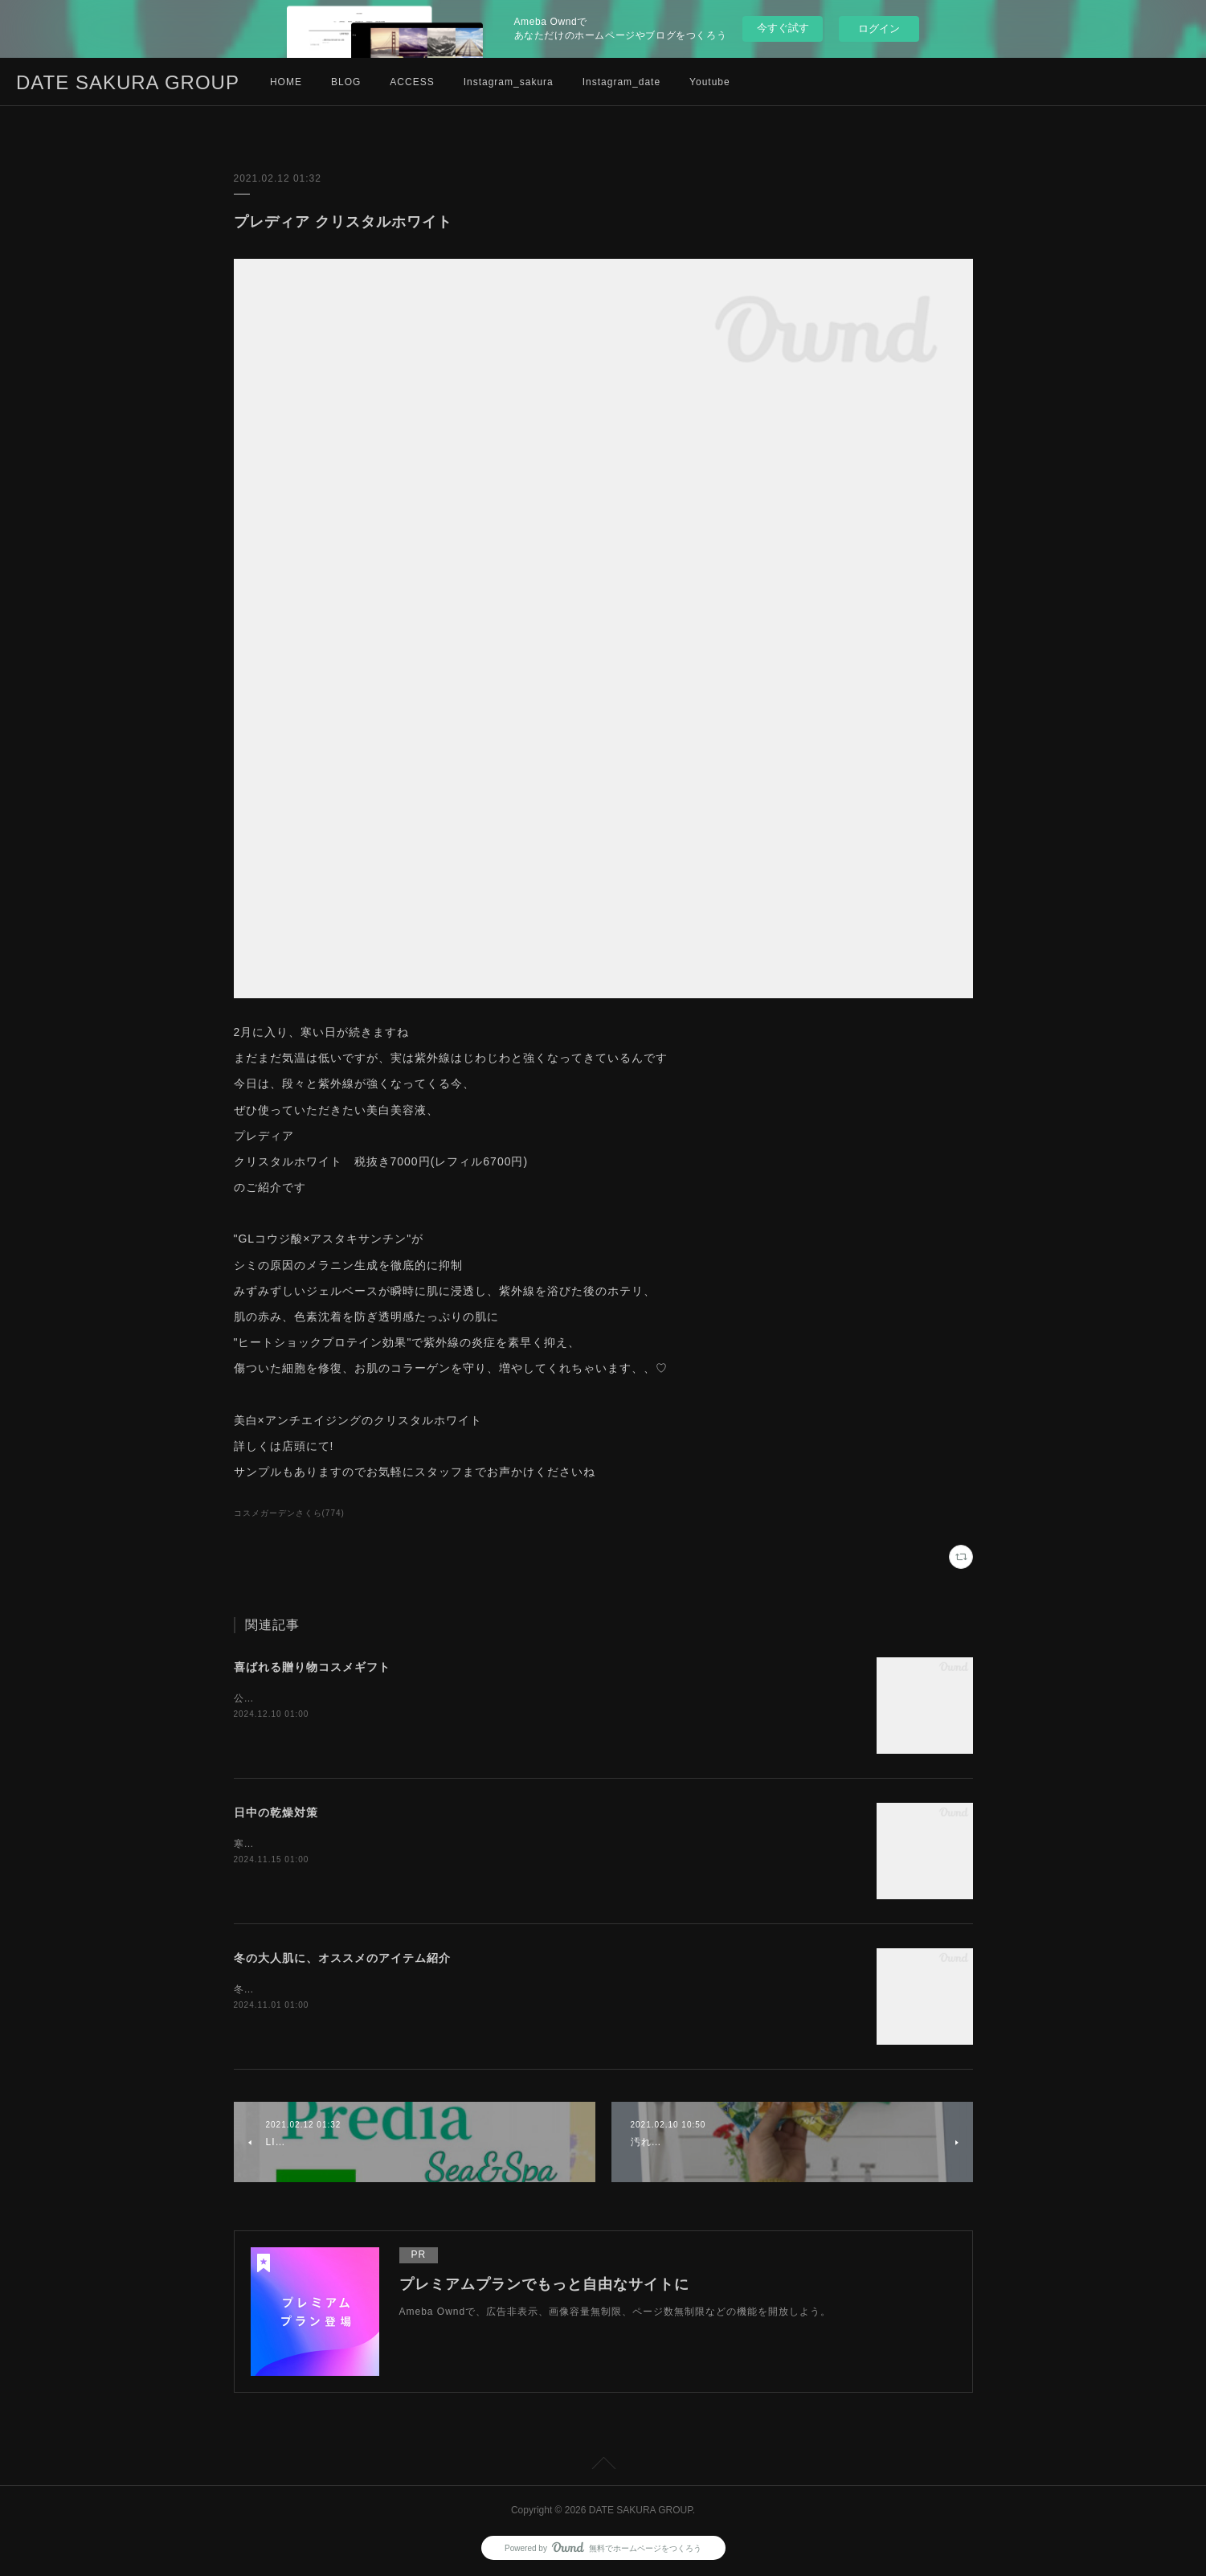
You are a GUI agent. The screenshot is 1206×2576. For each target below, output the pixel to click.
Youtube (709, 82)
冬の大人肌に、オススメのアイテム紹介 (342, 1957)
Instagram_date (621, 82)
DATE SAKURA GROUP (127, 82)
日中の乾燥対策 (276, 1812)
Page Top (603, 2466)
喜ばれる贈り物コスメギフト (312, 1667)
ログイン (879, 29)
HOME (286, 82)
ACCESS (412, 82)
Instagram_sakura (509, 82)
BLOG (346, 82)
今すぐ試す (783, 28)
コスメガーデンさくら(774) (289, 1513)
